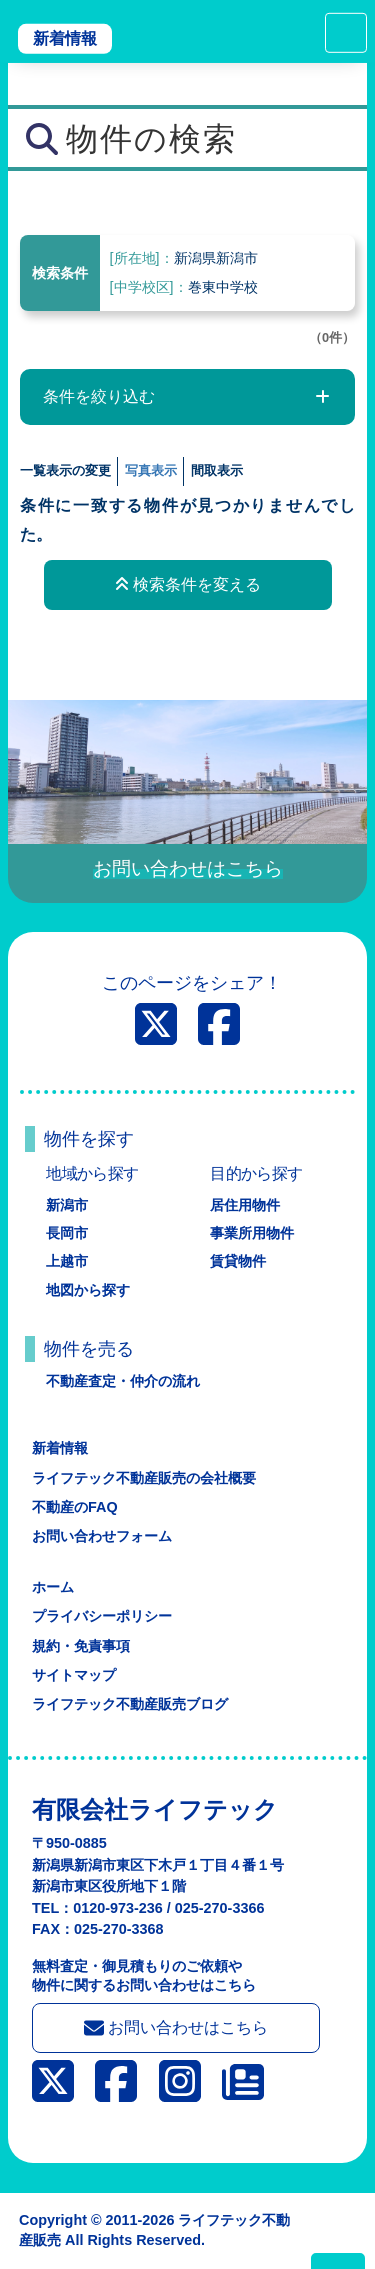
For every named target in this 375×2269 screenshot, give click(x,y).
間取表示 (217, 470)
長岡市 (67, 1233)
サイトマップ (74, 1675)
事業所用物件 (252, 1233)
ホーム (53, 1587)
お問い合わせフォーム (102, 1536)
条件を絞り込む (99, 396)
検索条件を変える (188, 584)
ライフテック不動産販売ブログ (130, 1704)
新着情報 (65, 38)
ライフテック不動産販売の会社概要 (144, 1478)
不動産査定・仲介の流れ (123, 1381)
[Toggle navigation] (346, 33)
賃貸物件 (238, 1261)
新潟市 (67, 1205)
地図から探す (88, 1290)
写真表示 (151, 470)
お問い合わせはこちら (176, 2028)
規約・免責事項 (81, 1646)
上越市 (67, 1261)
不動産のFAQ (75, 1507)
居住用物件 (245, 1205)
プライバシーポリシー (102, 1616)
